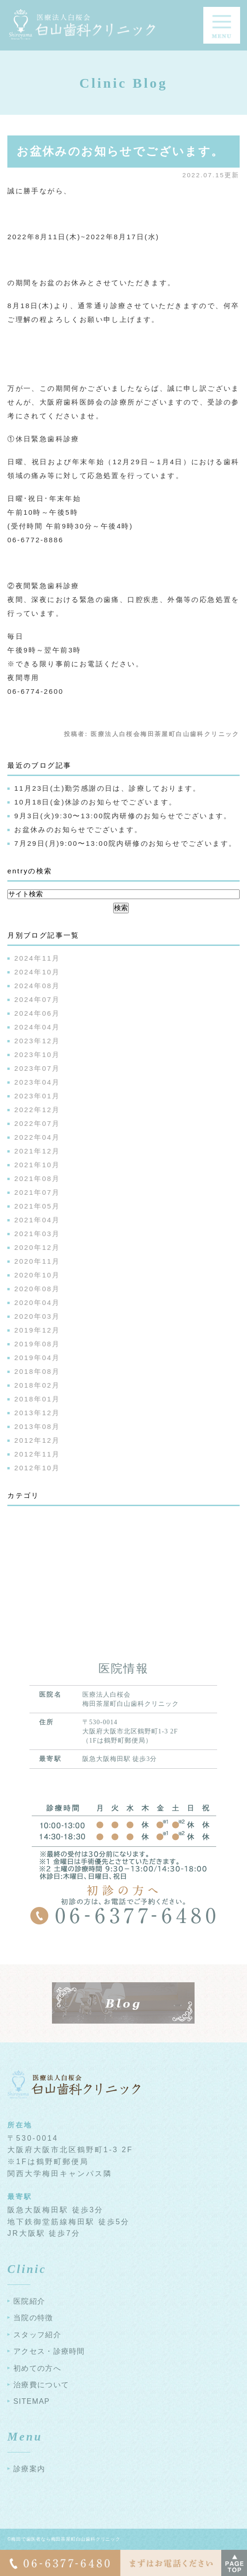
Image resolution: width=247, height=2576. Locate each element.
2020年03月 (37, 1316)
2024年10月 (37, 972)
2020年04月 (37, 1302)
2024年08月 (37, 986)
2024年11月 (37, 958)
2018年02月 (37, 1385)
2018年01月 (37, 1399)
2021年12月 (37, 1151)
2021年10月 (37, 1165)
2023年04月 (37, 1082)
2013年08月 (37, 1426)
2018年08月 (37, 1371)
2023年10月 (37, 1054)
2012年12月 (37, 1440)
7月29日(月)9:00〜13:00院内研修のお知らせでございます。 (125, 843)
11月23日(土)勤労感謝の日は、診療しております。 (107, 788)
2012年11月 (37, 1454)
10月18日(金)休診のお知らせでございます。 (95, 802)
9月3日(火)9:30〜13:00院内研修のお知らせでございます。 (123, 816)
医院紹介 (29, 2301)
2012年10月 (37, 1468)
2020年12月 (37, 1247)
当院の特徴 (33, 2318)
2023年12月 (37, 1041)
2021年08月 (37, 1178)
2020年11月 (37, 1261)
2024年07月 (37, 999)
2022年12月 (37, 1110)
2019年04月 (37, 1357)
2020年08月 (37, 1289)
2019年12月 (37, 1330)
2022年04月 (37, 1137)
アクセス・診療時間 (49, 2351)
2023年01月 (37, 1096)
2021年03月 (37, 1233)
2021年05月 (37, 1206)
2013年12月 (37, 1413)
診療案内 (29, 2469)
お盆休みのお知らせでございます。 (120, 151)
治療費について (41, 2385)
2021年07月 (37, 1192)
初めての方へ (37, 2368)
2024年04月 (37, 1027)
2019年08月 (37, 1344)
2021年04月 (37, 1220)
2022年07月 (37, 1123)
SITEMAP (31, 2401)
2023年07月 (37, 1068)
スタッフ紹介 (37, 2335)
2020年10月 (37, 1275)
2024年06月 (37, 1013)
